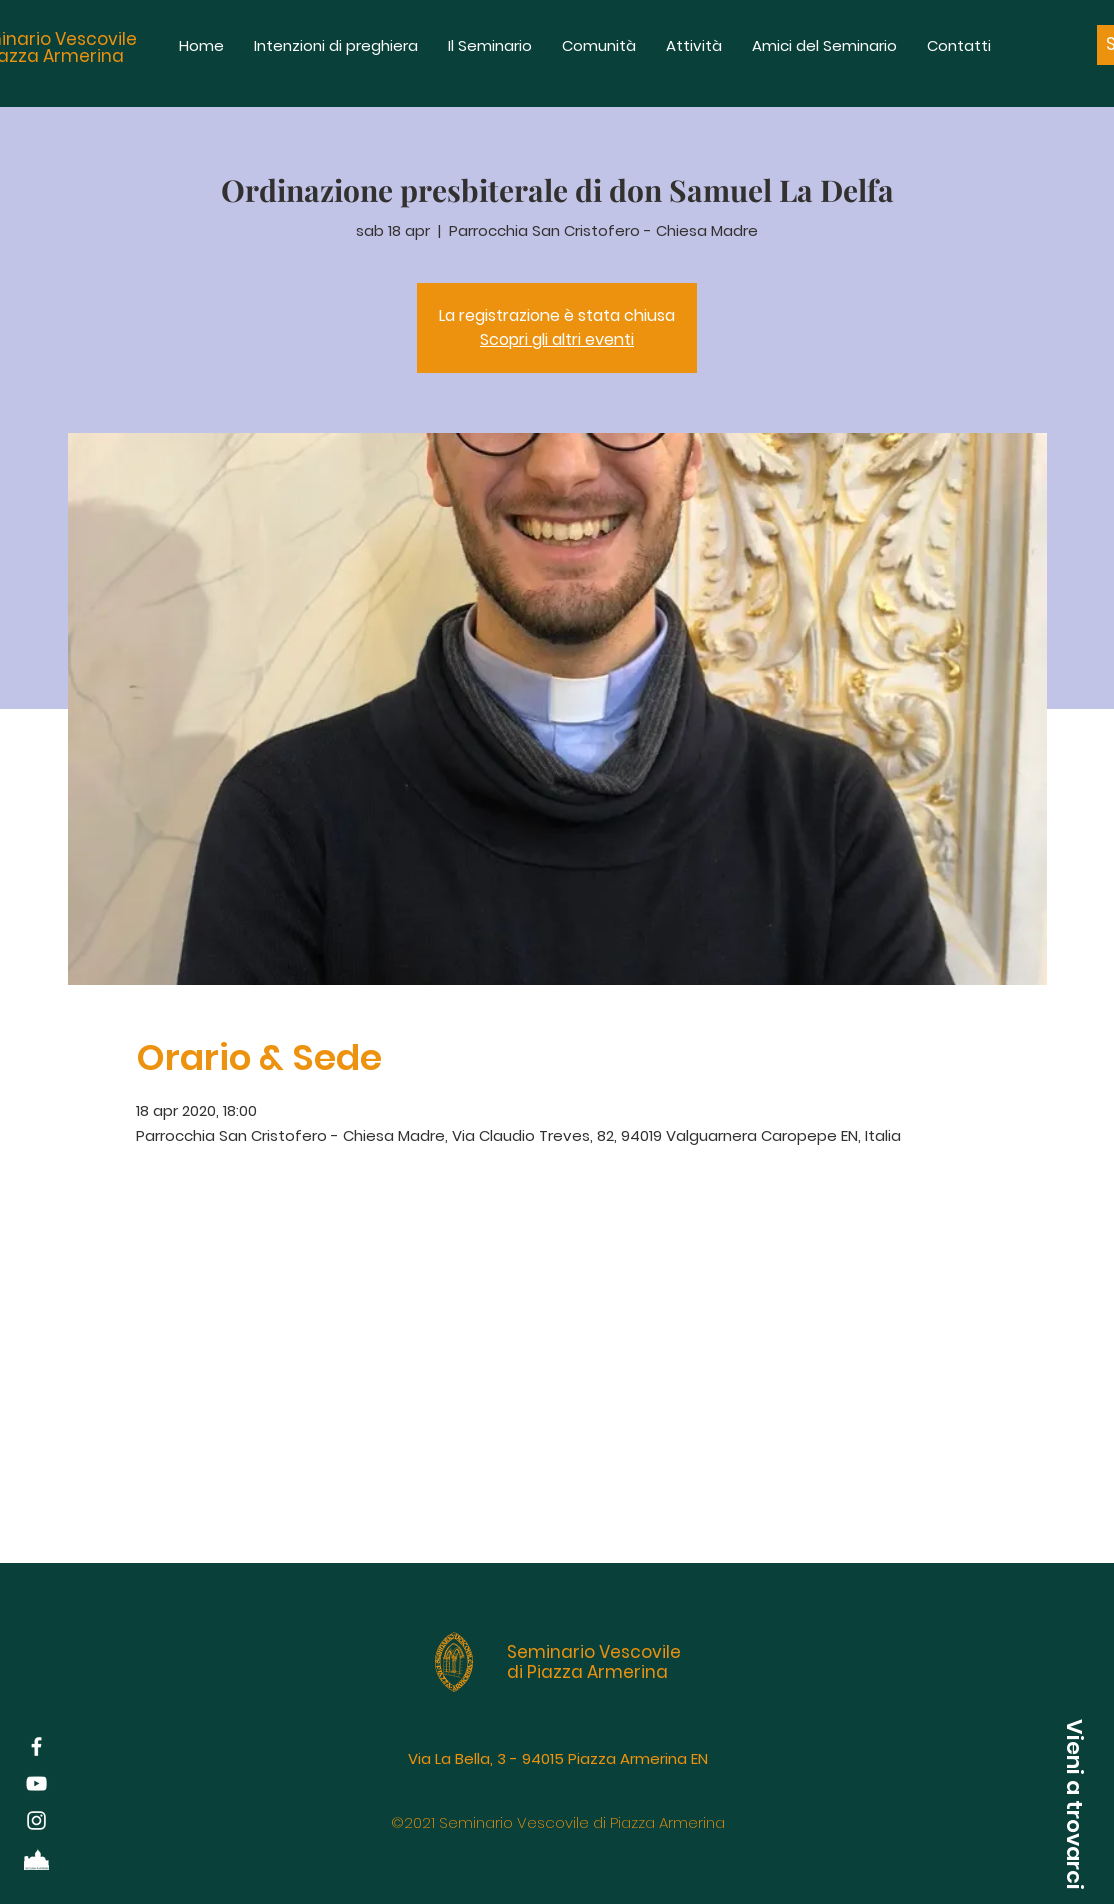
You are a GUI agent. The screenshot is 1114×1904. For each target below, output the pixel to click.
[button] (1074, 1804)
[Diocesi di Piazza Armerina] (36, 1857)
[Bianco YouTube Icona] (36, 1783)
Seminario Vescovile (594, 1652)
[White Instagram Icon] (36, 1820)
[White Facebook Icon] (36, 1746)
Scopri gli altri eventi (557, 339)
